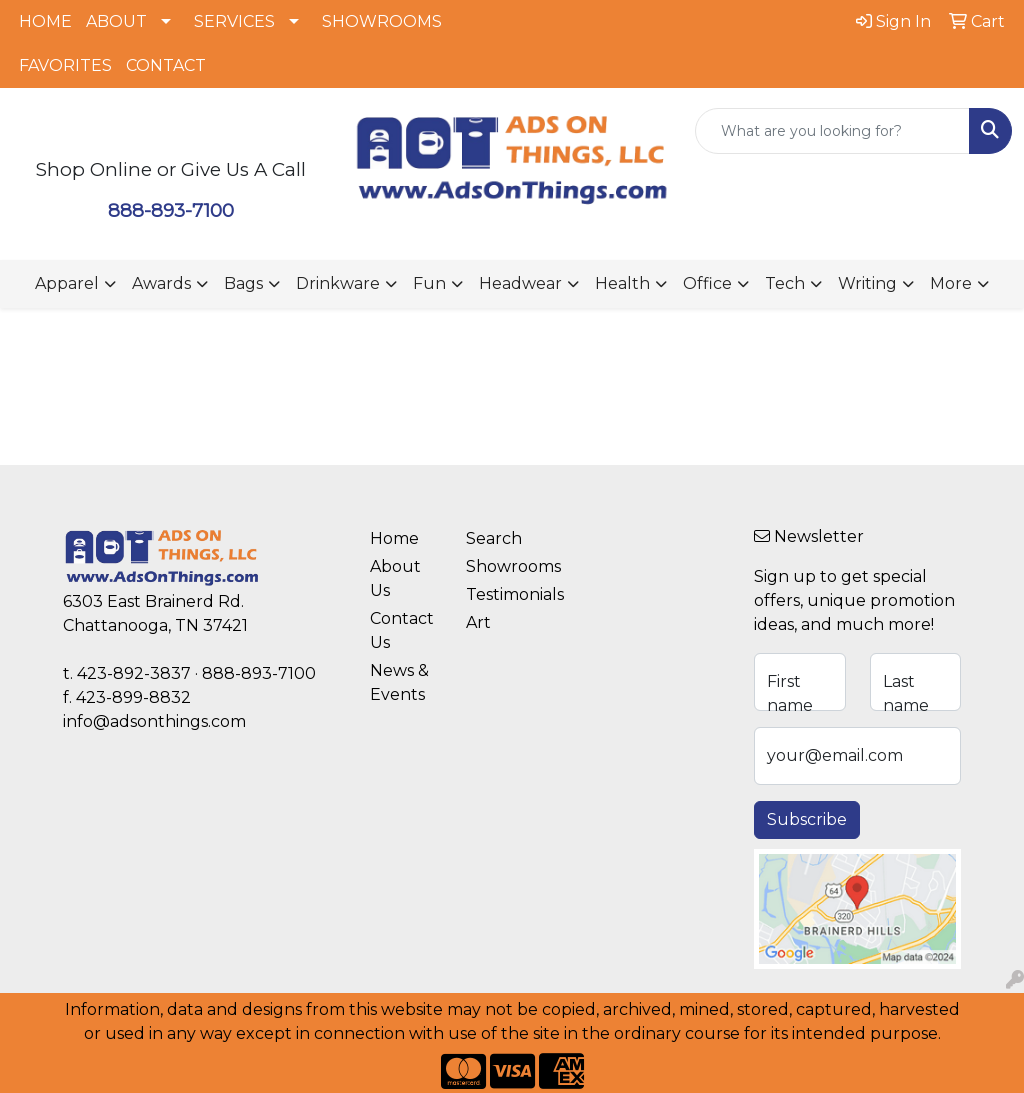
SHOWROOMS (382, 21)
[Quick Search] (832, 131)
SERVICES (234, 21)
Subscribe (807, 819)
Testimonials (502, 594)
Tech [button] (785, 283)
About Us (395, 578)
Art (478, 622)
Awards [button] (161, 283)
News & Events (399, 682)
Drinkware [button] (338, 283)
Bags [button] (243, 283)
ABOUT (116, 21)
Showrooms (502, 566)
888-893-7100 (171, 210)
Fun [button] (429, 283)
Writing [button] (867, 283)
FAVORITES (65, 65)
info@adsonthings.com (154, 721)
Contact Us (402, 630)
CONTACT (166, 65)
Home (394, 538)
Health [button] (622, 283)
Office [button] (707, 283)
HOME (45, 21)
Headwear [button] (520, 283)
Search (494, 538)
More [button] (951, 283)
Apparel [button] (67, 283)
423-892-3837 (134, 673)
